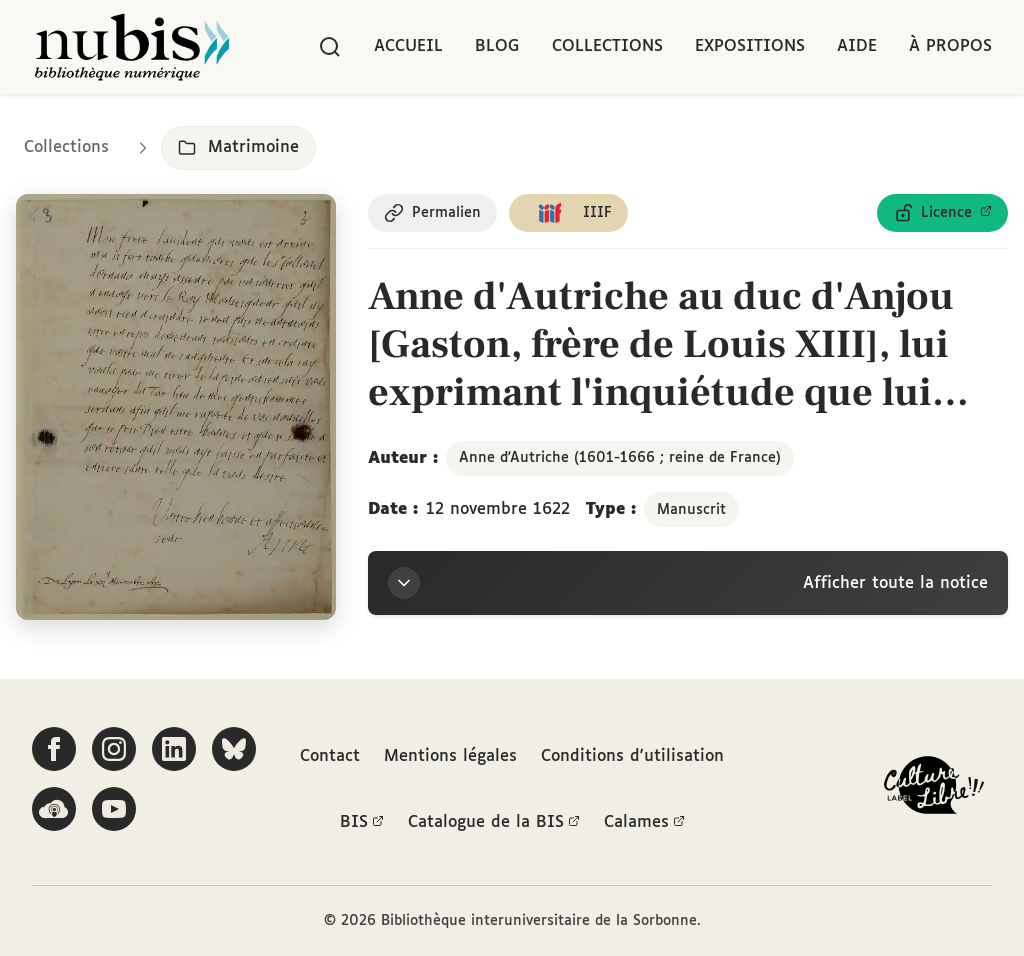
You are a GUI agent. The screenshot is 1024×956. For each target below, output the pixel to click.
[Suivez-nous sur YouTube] (114, 809)
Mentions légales (450, 756)
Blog (497, 46)
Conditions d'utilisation (632, 756)
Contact (330, 756)
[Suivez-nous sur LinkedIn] (174, 749)
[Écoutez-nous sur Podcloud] (54, 809)
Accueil (408, 46)
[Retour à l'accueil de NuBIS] (132, 47)
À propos (950, 46)
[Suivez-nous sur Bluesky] (234, 749)
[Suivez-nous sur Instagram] (114, 749)
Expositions (750, 46)
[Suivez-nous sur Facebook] (54, 749)
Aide (857, 46)
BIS (362, 823)
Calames (644, 823)
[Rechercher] (330, 47)
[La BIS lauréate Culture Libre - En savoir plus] (934, 789)
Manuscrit (691, 510)
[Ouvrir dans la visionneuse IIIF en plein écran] (176, 407)
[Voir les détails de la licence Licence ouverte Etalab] (942, 213)
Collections (607, 46)
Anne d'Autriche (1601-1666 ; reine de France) (620, 458)
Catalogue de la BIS (494, 823)
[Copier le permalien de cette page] (432, 213)
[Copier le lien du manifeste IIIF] (568, 213)
